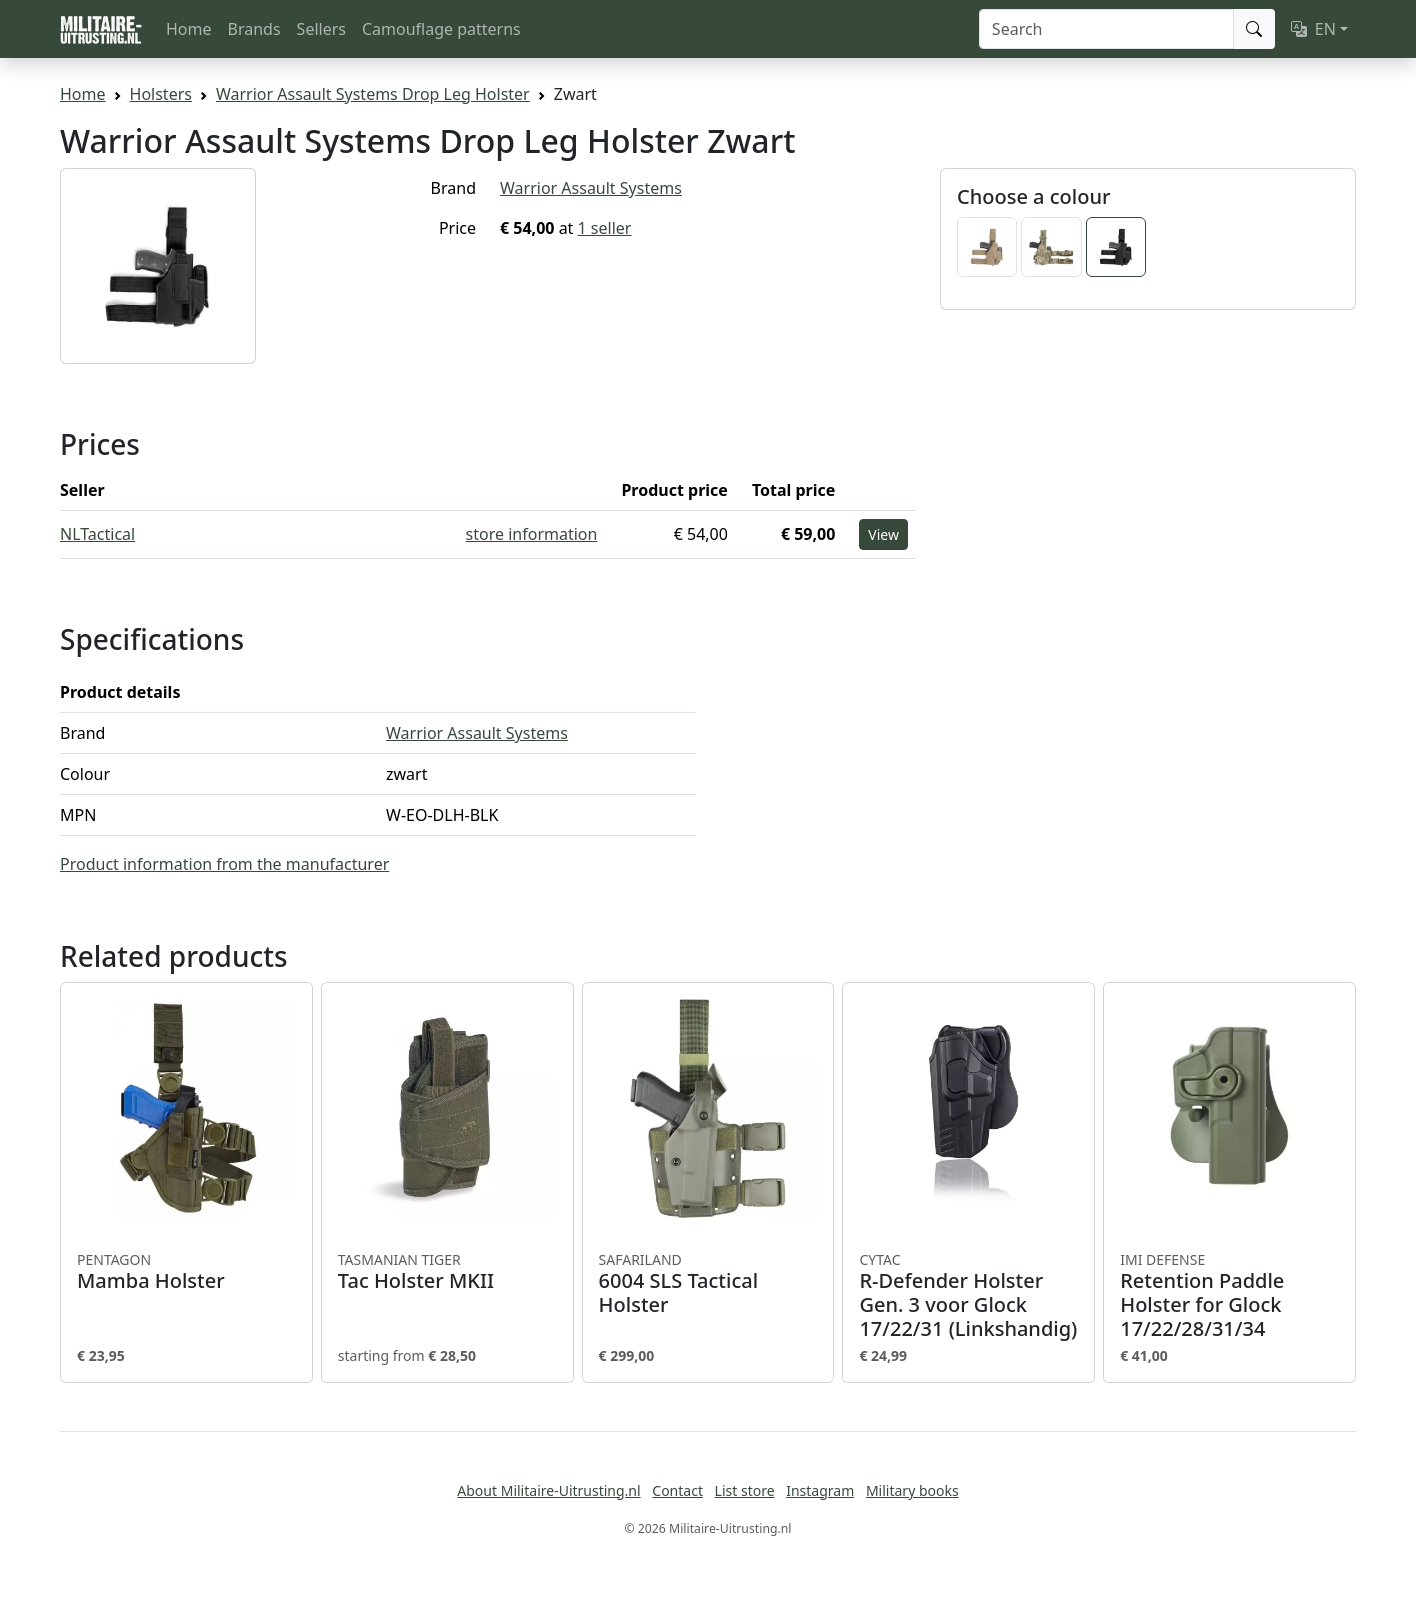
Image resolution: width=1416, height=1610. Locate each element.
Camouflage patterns (441, 29)
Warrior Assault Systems (591, 188)
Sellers (321, 29)
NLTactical (97, 534)
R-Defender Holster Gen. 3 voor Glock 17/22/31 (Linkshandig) (968, 1296)
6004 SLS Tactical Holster (708, 1284)
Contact (677, 1490)
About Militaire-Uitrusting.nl (548, 1490)
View (883, 534)
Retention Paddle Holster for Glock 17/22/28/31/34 (1229, 1296)
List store (745, 1490)
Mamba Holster (186, 1272)
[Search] (1106, 29)
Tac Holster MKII (447, 1272)
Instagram (820, 1490)
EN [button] (1313, 29)
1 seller (605, 228)
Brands (254, 29)
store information (532, 534)
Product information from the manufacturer (224, 864)
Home (189, 29)
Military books (912, 1490)
